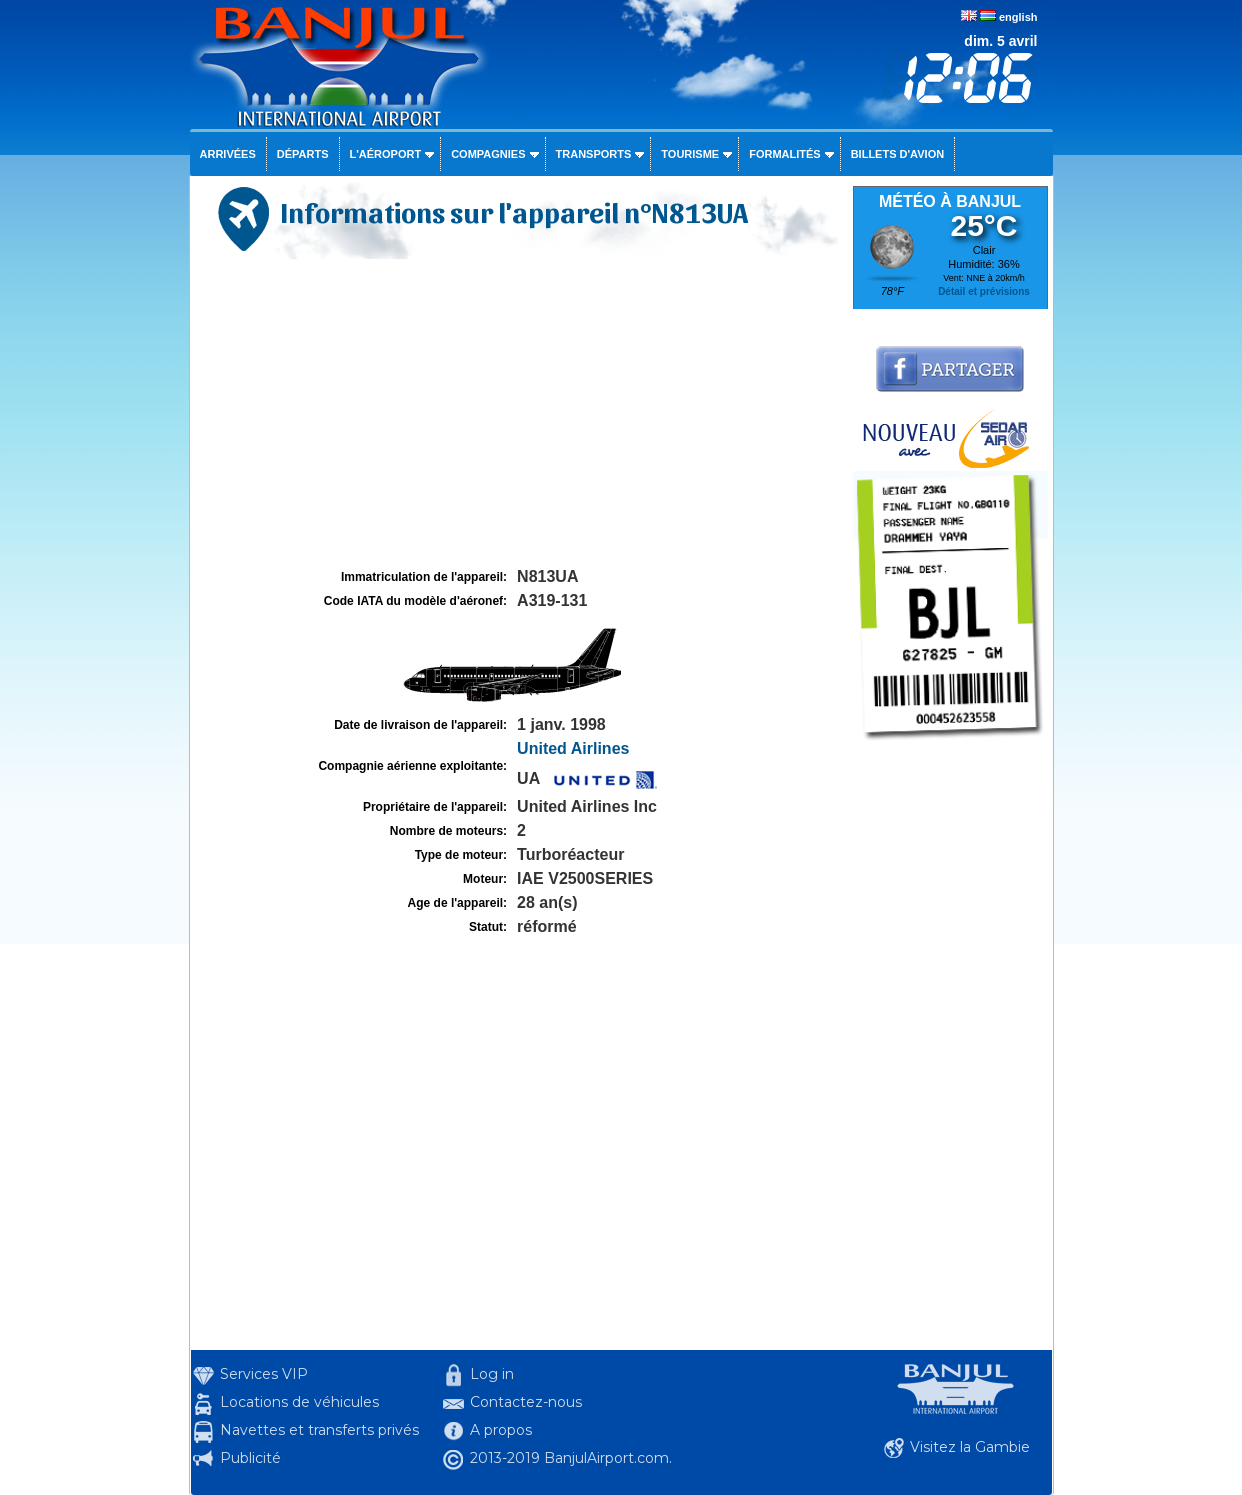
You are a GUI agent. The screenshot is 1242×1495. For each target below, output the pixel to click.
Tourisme (690, 154)
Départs (303, 154)
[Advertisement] (519, 414)
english (1018, 17)
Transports (594, 154)
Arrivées (228, 154)
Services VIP (264, 1374)
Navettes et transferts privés (319, 1430)
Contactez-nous (526, 1402)
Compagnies (488, 154)
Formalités (785, 154)
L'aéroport (386, 154)
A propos (501, 1430)
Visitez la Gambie (970, 1447)
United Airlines (573, 748)
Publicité (250, 1458)
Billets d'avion (897, 154)
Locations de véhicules (299, 1402)
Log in (492, 1374)
